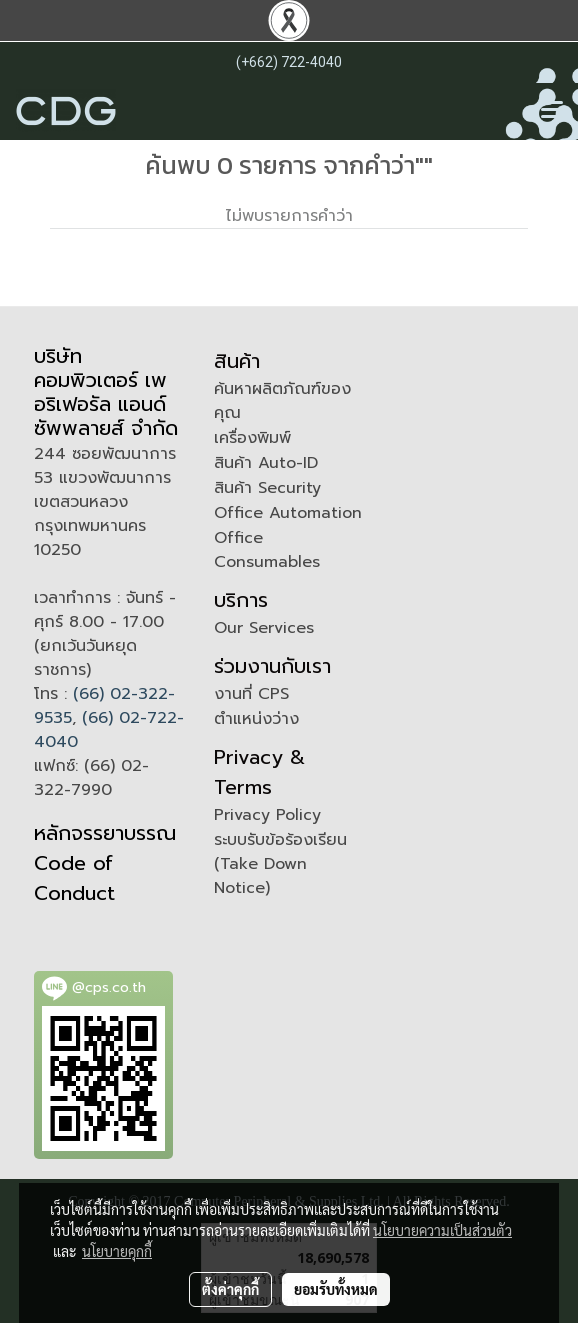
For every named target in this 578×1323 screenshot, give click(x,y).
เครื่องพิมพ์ (252, 438)
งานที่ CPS (251, 694)
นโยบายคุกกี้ (117, 1251)
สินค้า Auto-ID (266, 463)
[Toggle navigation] (552, 111)
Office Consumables (267, 550)
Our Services (264, 628)
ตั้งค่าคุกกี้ (230, 1289)
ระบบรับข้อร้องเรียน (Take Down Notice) (280, 864)
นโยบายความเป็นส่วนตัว (442, 1230)
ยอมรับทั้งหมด (336, 1289)
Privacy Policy (267, 815)
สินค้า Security (267, 488)
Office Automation (288, 513)
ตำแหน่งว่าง (256, 719)
